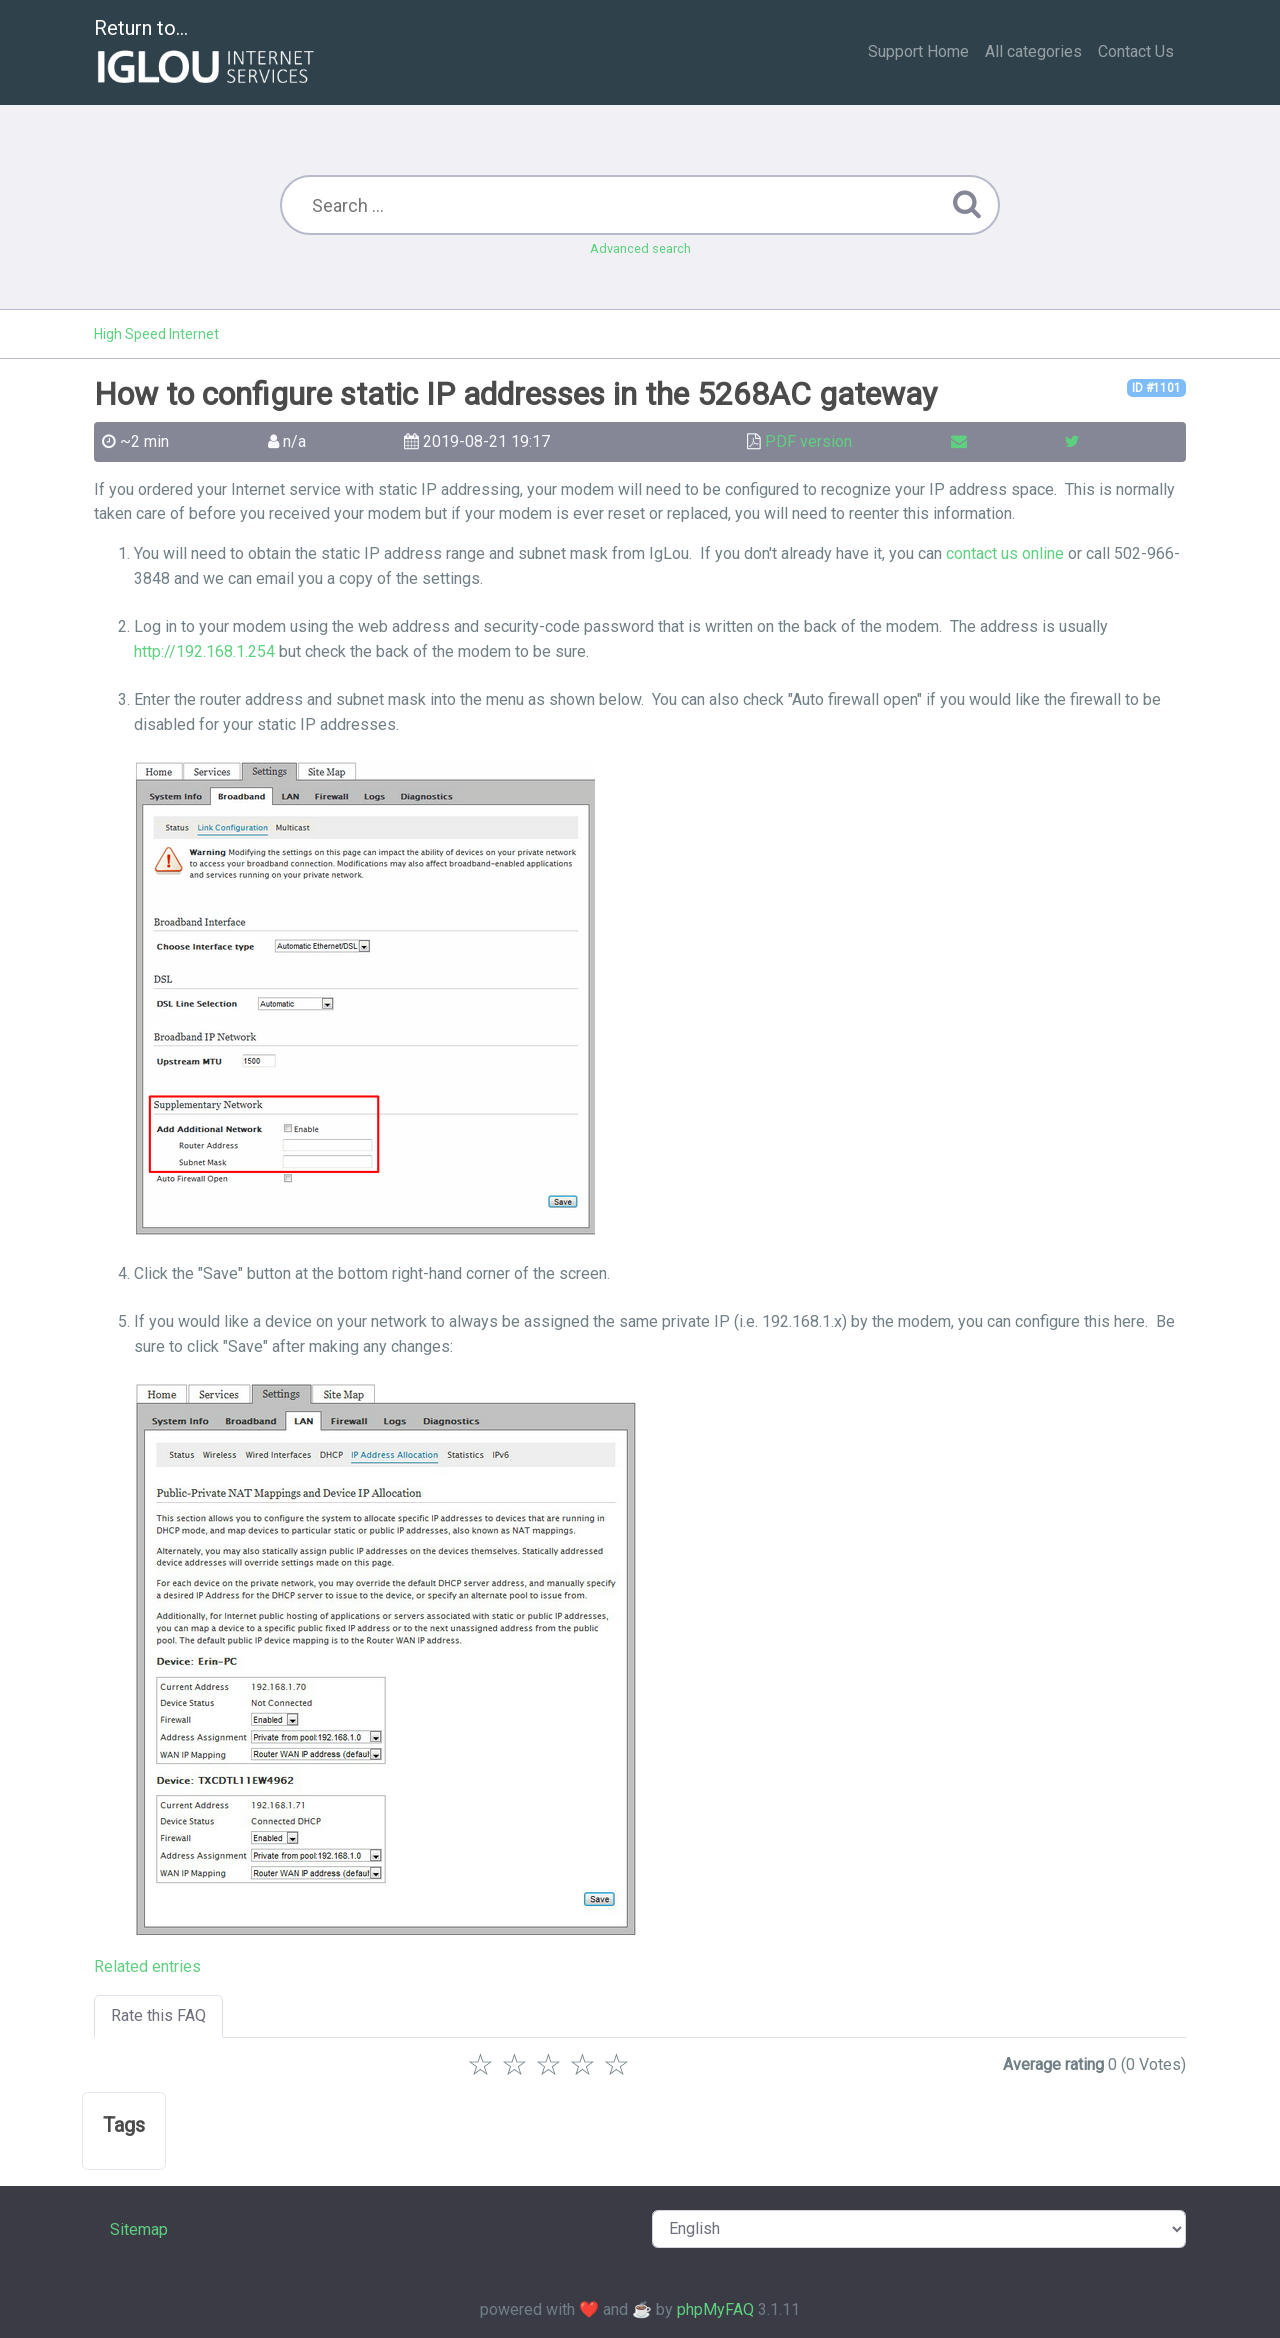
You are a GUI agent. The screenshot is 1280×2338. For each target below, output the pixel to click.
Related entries (147, 1966)
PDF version (808, 441)
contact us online (1005, 553)
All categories (1033, 51)
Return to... (206, 53)
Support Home (918, 51)
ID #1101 (1156, 388)
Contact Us (1136, 51)
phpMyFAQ (715, 2309)
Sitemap (139, 2229)
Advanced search (640, 248)
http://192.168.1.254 (204, 651)
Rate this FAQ (158, 2015)
